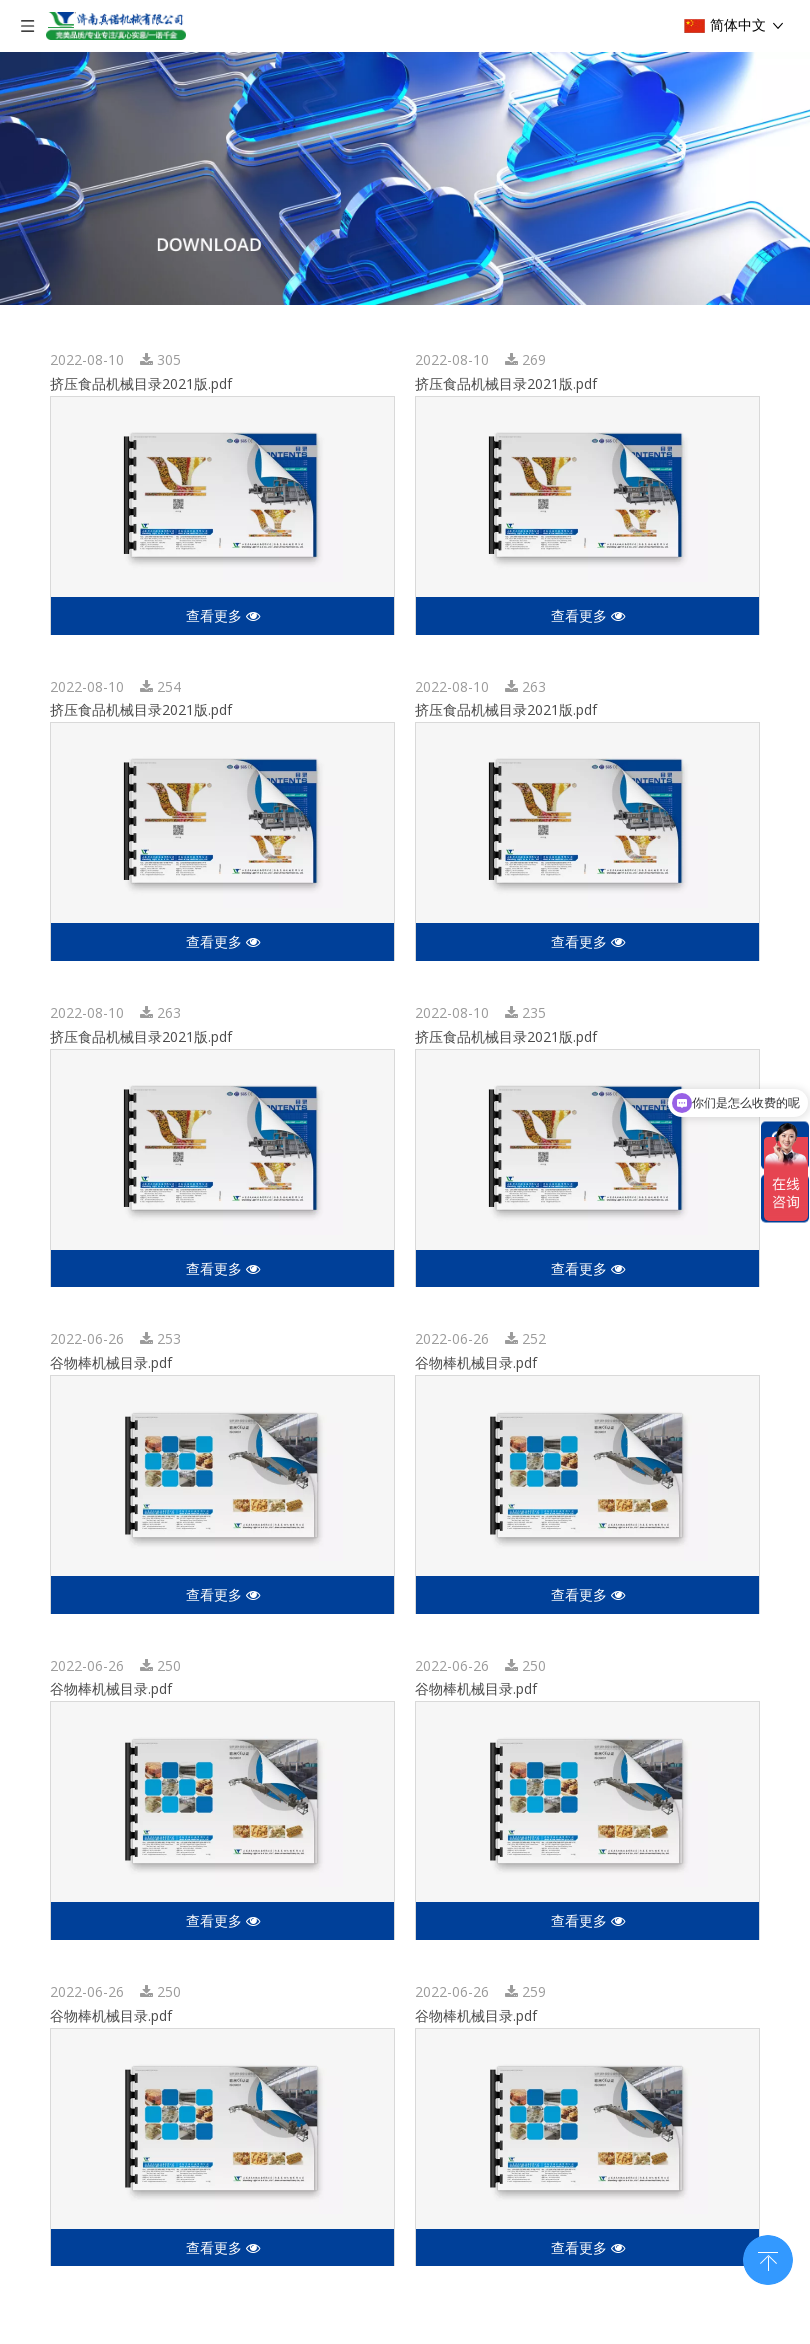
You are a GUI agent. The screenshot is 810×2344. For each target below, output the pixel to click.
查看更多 (223, 615)
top (768, 2258)
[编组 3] (405, 178)
